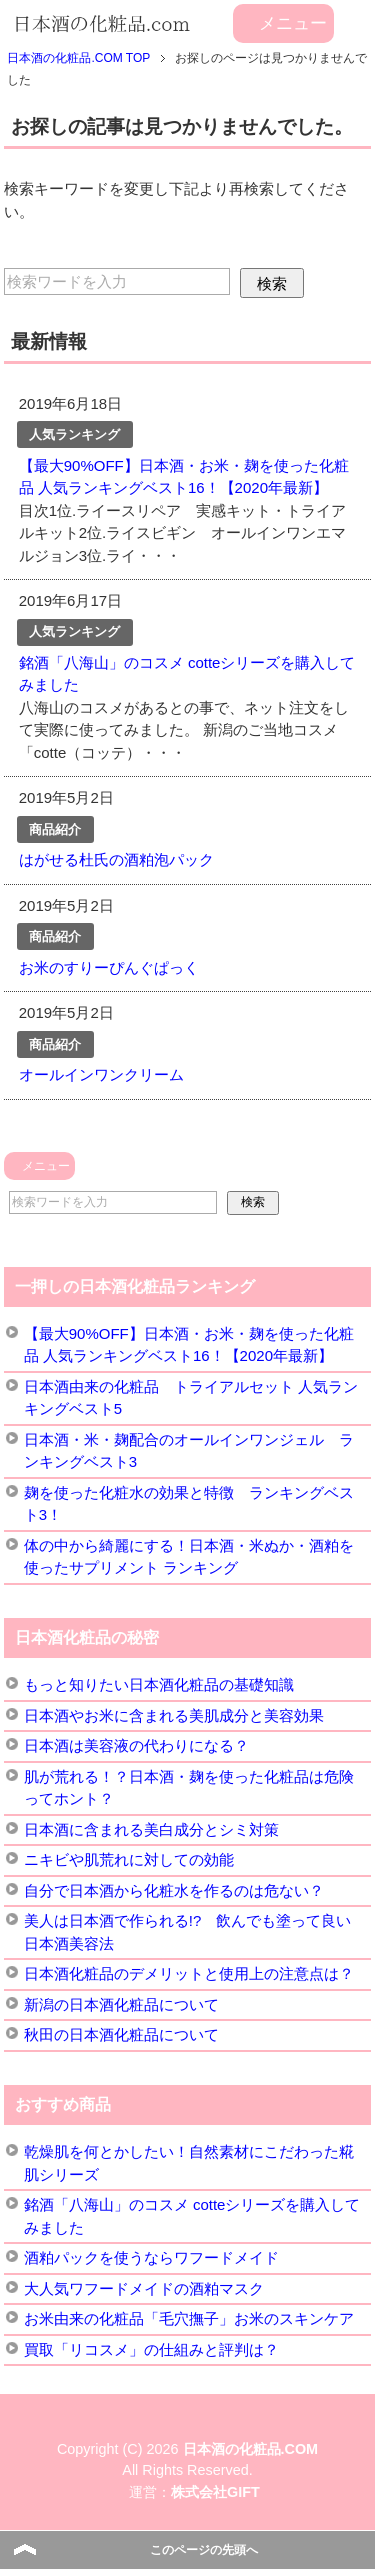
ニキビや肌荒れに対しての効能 (129, 1859)
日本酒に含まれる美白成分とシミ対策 (151, 1829)
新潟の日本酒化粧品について (121, 2004)
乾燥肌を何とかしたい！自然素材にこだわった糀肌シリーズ (189, 2163)
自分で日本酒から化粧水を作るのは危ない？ (174, 1890)
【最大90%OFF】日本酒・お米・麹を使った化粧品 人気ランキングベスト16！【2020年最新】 (189, 1345)
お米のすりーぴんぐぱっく (109, 967)
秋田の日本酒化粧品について (121, 2034)
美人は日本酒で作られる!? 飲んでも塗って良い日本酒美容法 (188, 1932)
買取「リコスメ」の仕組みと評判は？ (151, 2349)
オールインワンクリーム (101, 1074)
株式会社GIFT (215, 2492)
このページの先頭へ (204, 2550)
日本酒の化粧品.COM (251, 2449)
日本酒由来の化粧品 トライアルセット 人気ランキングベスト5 (191, 1398)
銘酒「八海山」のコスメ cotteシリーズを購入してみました (192, 2216)
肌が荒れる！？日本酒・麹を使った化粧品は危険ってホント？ (189, 1788)
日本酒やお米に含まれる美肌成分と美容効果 (174, 1715)
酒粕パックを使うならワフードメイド (151, 2257)
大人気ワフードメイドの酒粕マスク (144, 2288)
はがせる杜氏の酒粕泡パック (116, 859)
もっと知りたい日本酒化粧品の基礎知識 (159, 1684)
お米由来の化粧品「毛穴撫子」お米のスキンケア (189, 2318)
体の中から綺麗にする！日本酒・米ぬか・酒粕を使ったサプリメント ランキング (189, 1557)
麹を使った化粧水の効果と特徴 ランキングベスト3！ (189, 1504)
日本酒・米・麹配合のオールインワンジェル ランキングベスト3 (189, 1451)
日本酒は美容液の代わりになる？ (136, 1745)
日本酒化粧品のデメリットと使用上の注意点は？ (189, 1973)
